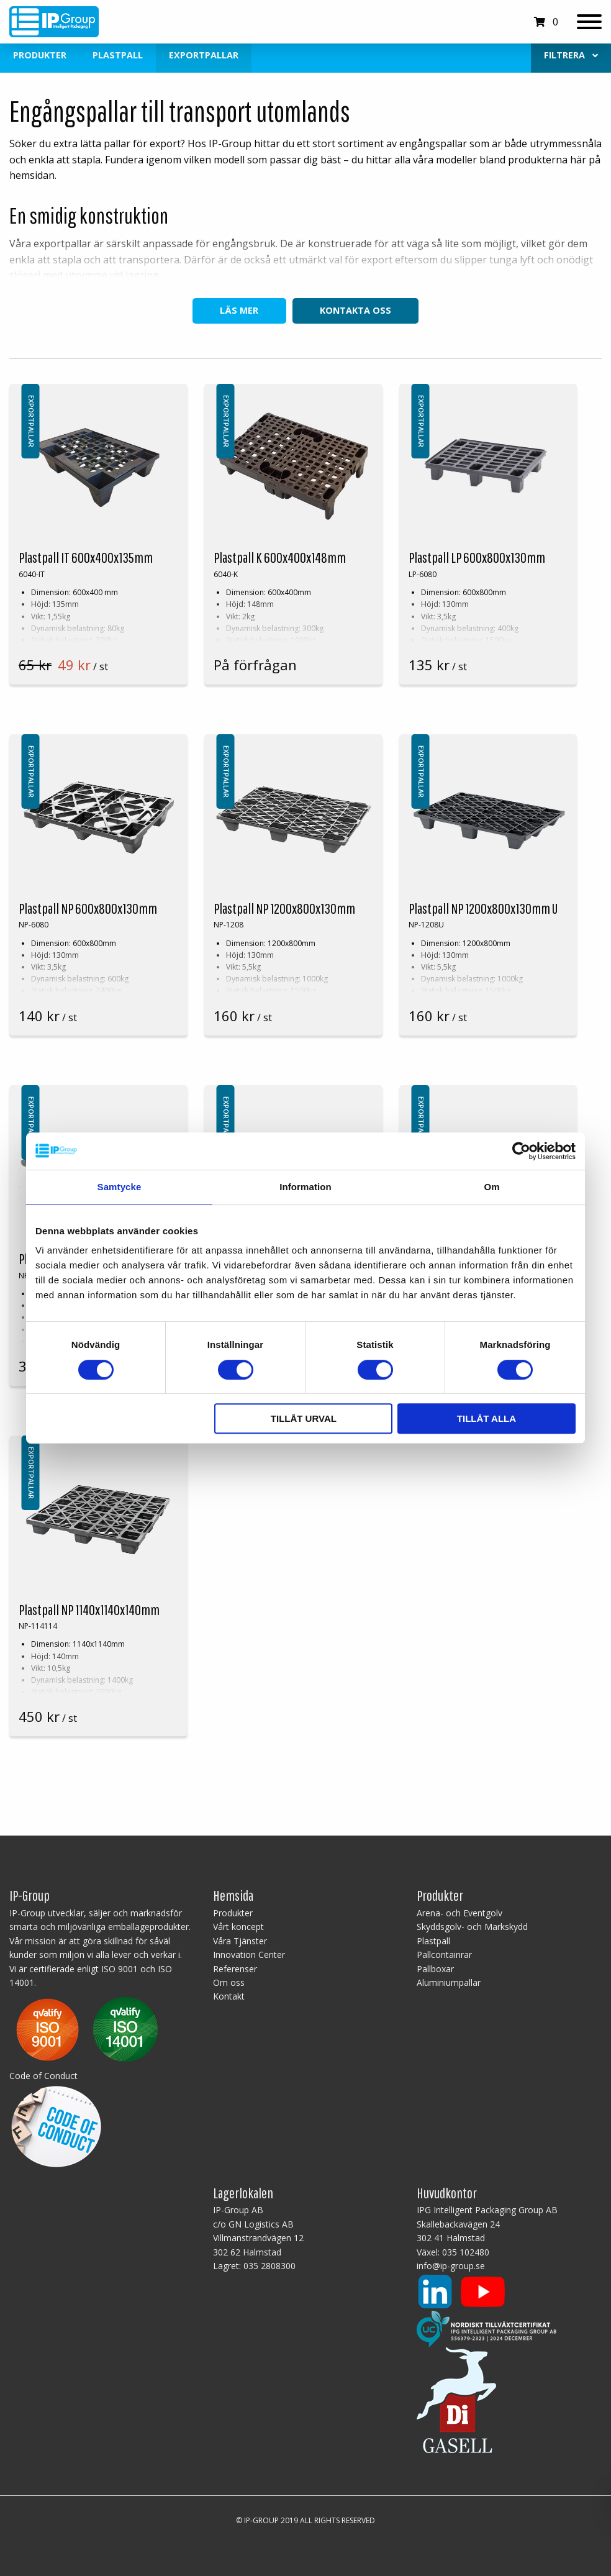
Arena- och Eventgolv (459, 1913)
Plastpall (118, 55)
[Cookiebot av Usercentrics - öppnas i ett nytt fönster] (521, 1151)
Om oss (229, 1982)
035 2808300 (269, 2266)
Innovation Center (249, 1954)
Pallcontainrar (444, 1954)
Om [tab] (491, 1186)
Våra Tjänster (240, 1941)
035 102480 (465, 2252)
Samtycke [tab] (119, 1186)
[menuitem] (571, 56)
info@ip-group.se (451, 2266)
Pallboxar (435, 1969)
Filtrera (571, 55)
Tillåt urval (304, 1418)
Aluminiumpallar (449, 1982)
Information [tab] (305, 1186)
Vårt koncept (238, 1926)
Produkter (39, 55)
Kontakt (229, 1996)
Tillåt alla (486, 1418)
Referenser (235, 1969)
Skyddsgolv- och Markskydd (472, 1926)
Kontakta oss (355, 310)
